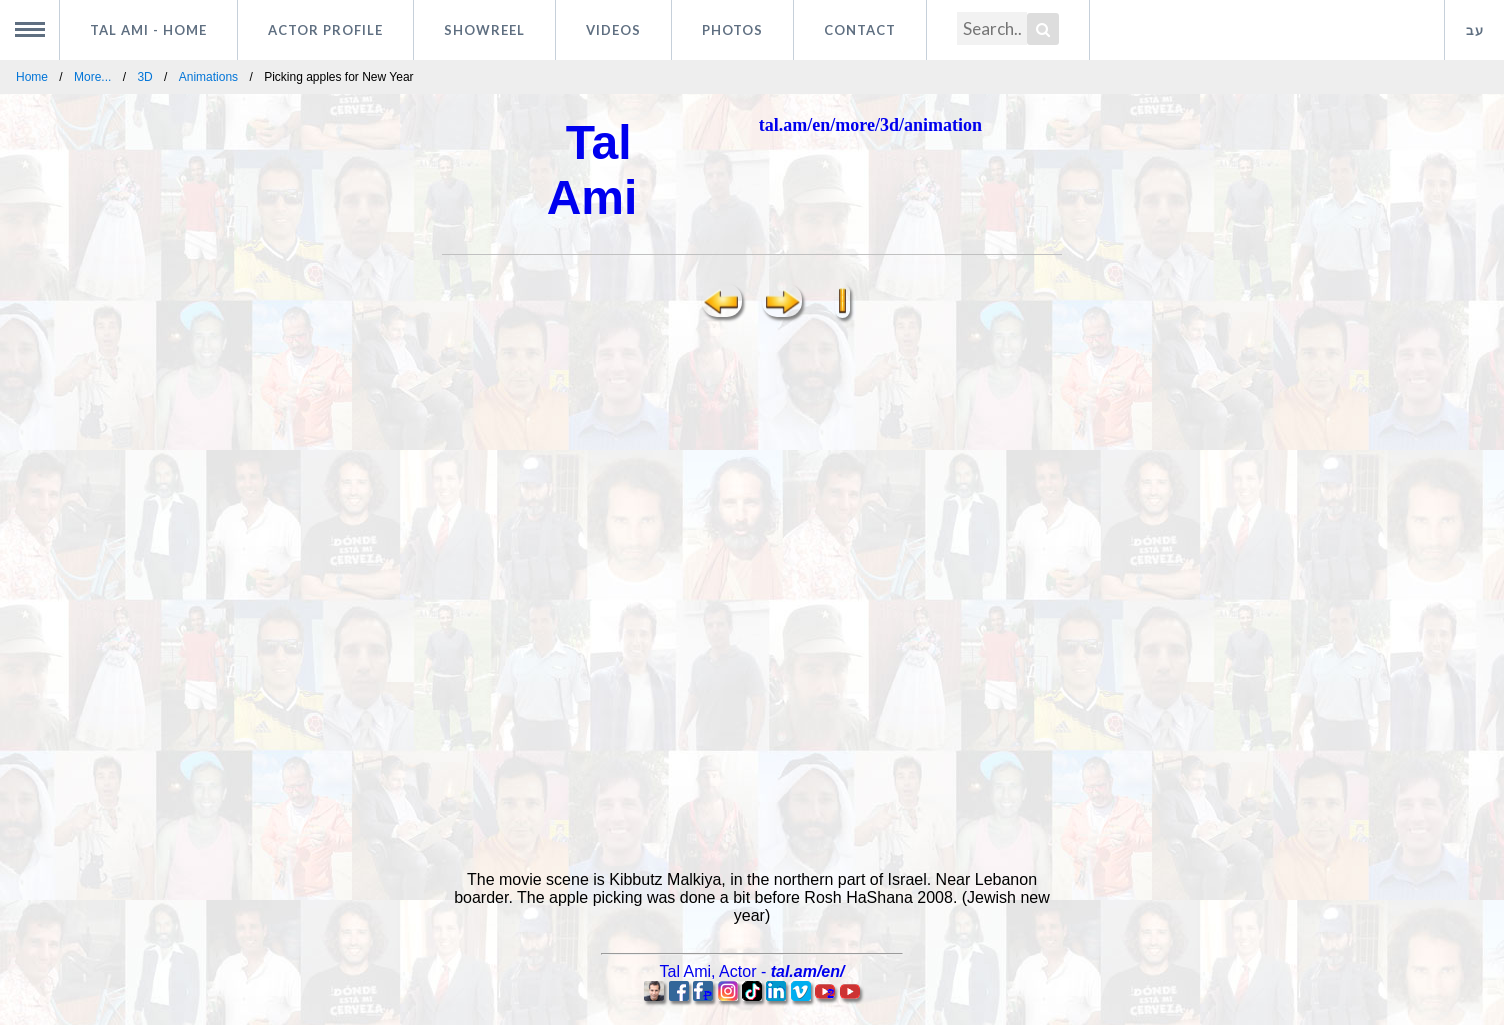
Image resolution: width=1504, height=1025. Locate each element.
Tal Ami (148, 30)
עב (1475, 30)
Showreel (484, 30)
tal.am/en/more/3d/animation (870, 125)
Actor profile (325, 30)
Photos (732, 30)
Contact (860, 30)
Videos (613, 30)
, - (752, 971)
